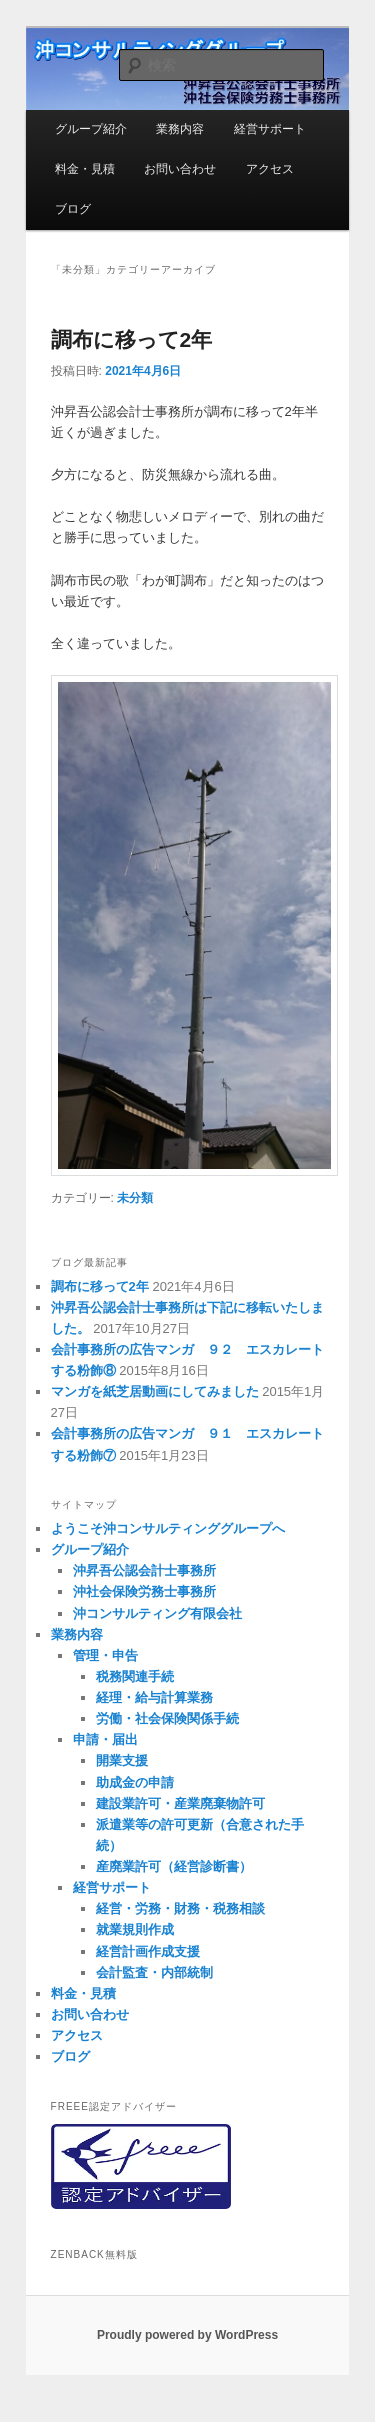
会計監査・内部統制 (154, 1972)
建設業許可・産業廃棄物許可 (180, 1803)
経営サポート (270, 129)
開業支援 (122, 1760)
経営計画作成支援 (148, 1951)
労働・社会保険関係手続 (167, 1718)
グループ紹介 (91, 129)
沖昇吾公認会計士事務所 (144, 1570)
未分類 (135, 1198)
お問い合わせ (180, 169)
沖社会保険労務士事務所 (144, 1591)
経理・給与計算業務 (154, 1697)
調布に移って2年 (132, 339)
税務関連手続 (135, 1676)
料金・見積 (85, 169)
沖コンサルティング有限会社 (157, 1613)
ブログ (73, 209)
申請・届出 (105, 1739)
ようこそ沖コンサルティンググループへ (168, 1528)
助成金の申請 (135, 1782)
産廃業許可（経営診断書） (174, 1866)
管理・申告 (105, 1655)
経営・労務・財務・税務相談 (180, 1908)
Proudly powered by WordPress (187, 2335)
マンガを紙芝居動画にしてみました (155, 1391)
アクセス (270, 169)
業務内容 (180, 129)
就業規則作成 (135, 1929)
